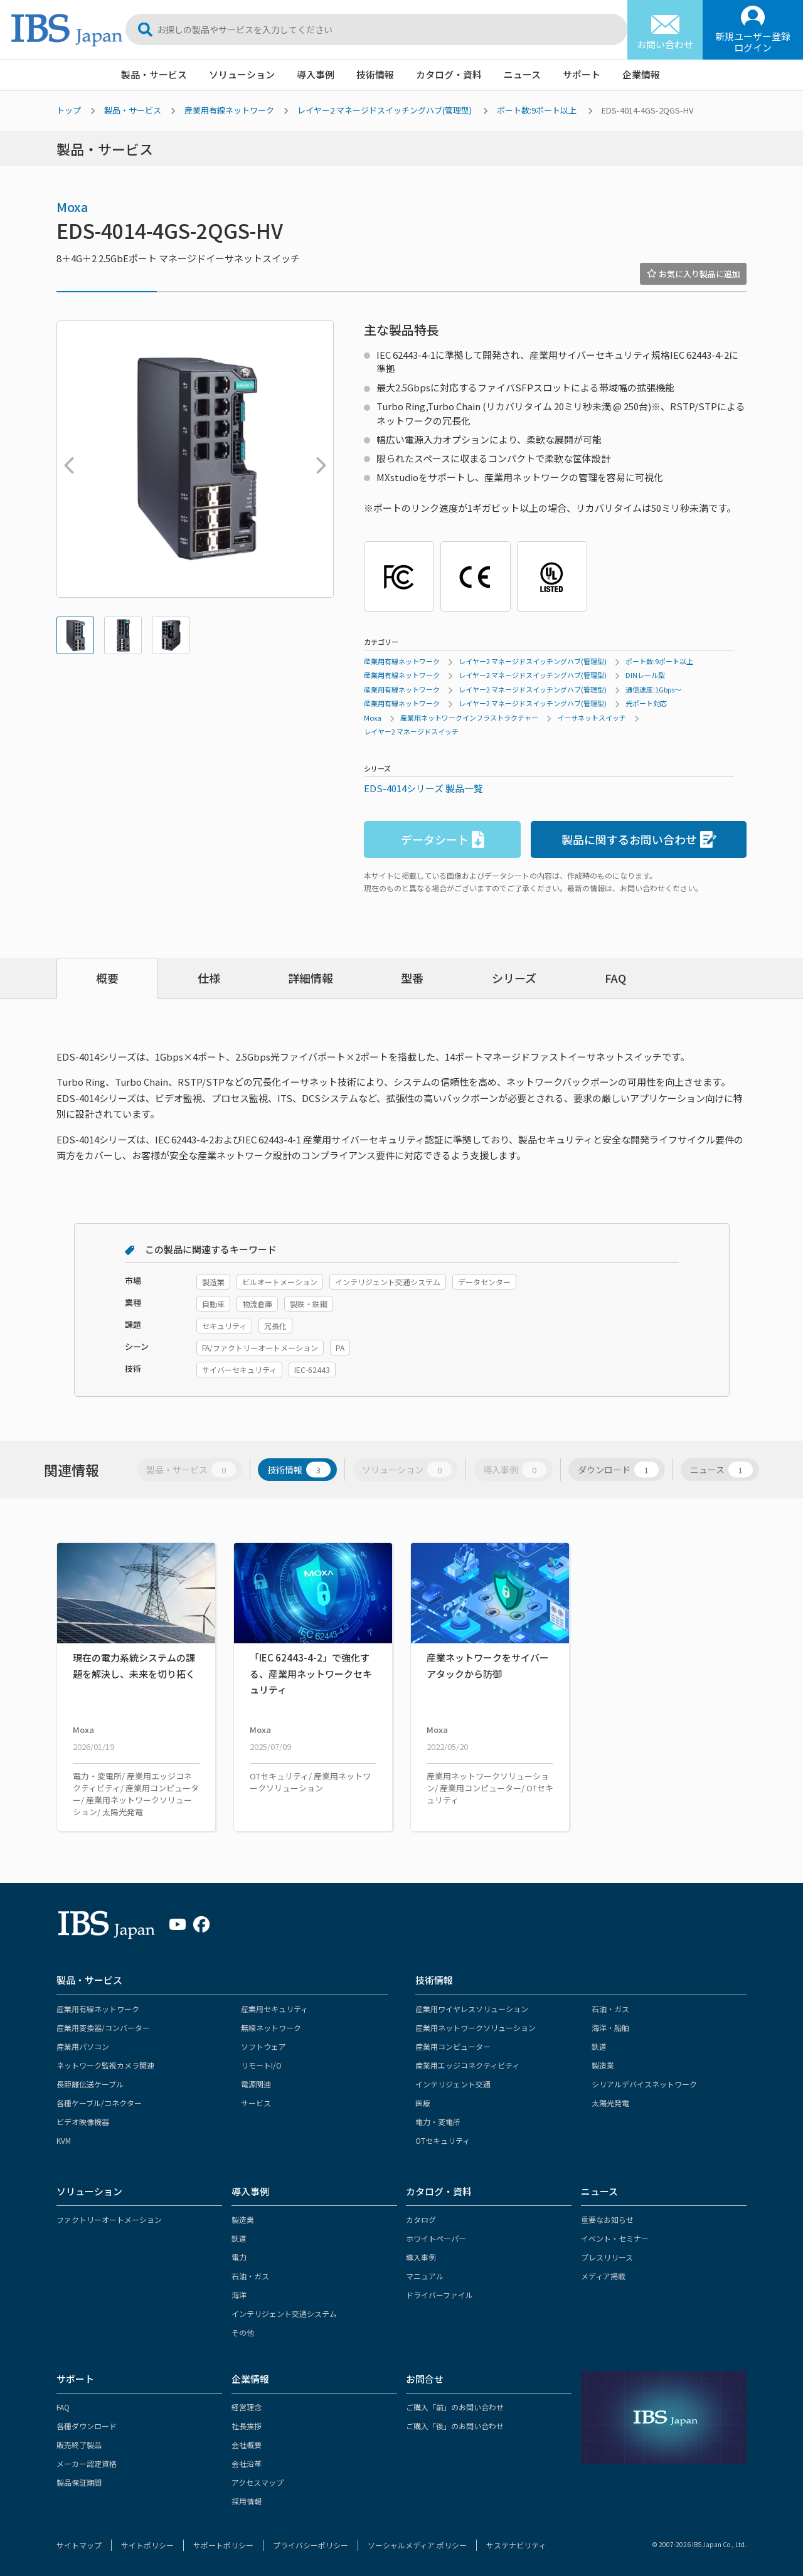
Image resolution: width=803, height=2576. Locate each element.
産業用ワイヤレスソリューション (471, 2008)
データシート (442, 839)
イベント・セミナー (615, 2238)
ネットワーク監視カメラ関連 (105, 2065)
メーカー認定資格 (86, 2463)
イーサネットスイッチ (591, 718)
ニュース (522, 74)
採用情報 (246, 2501)
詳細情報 (310, 978)
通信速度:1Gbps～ (653, 689)
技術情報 (375, 74)
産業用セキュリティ (274, 2008)
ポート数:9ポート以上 (537, 110)
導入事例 (315, 74)
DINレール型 (645, 675)
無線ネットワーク (271, 2027)
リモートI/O (261, 2065)
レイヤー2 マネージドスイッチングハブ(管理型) (384, 110)
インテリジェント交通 (453, 2084)
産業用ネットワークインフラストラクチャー (469, 718)
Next (318, 459)
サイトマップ (79, 2545)
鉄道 (599, 2046)
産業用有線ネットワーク (229, 110)
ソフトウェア (263, 2046)
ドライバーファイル (439, 2294)
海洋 (239, 2294)
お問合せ (425, 2378)
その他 (242, 2332)
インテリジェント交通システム (284, 2313)
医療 (422, 2102)
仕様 (209, 978)
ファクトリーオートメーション (109, 2219)
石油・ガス (610, 2008)
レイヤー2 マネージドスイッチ (411, 731)
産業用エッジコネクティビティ (467, 2065)
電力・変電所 (437, 2121)
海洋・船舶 (610, 2027)
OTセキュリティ (442, 2140)
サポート (581, 74)
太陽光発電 (610, 2102)
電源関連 (256, 2084)
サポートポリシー (223, 2545)
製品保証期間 (79, 2482)
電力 (239, 2257)
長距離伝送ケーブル (90, 2084)
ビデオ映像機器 (82, 2121)
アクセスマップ (257, 2482)
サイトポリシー (147, 2545)
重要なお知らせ (607, 2219)
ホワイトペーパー (436, 2238)
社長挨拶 (246, 2425)
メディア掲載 (603, 2276)
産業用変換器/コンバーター (103, 2027)
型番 (412, 978)
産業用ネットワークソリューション (475, 2027)
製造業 (603, 2065)
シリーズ (514, 978)
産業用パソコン (82, 2046)
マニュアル (425, 2276)
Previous (66, 459)
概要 (107, 978)
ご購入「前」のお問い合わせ (455, 2407)
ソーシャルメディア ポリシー (417, 2545)
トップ (68, 110)
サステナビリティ (516, 2545)
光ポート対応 (646, 703)
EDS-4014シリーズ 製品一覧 (423, 788)
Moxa (72, 207)
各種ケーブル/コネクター (99, 2102)
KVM (63, 2140)
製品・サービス (154, 74)
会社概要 (246, 2444)
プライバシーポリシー (310, 2545)
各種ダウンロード (86, 2425)
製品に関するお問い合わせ (638, 839)
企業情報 (641, 74)
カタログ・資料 (449, 74)
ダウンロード (618, 1470)
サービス (256, 2102)
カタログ (421, 2219)
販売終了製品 (79, 2444)
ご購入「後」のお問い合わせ (455, 2425)
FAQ (615, 978)
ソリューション (242, 74)
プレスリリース (607, 2257)
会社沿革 (246, 2463)
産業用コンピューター (453, 2046)
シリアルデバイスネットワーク (644, 2084)
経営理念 (246, 2407)
